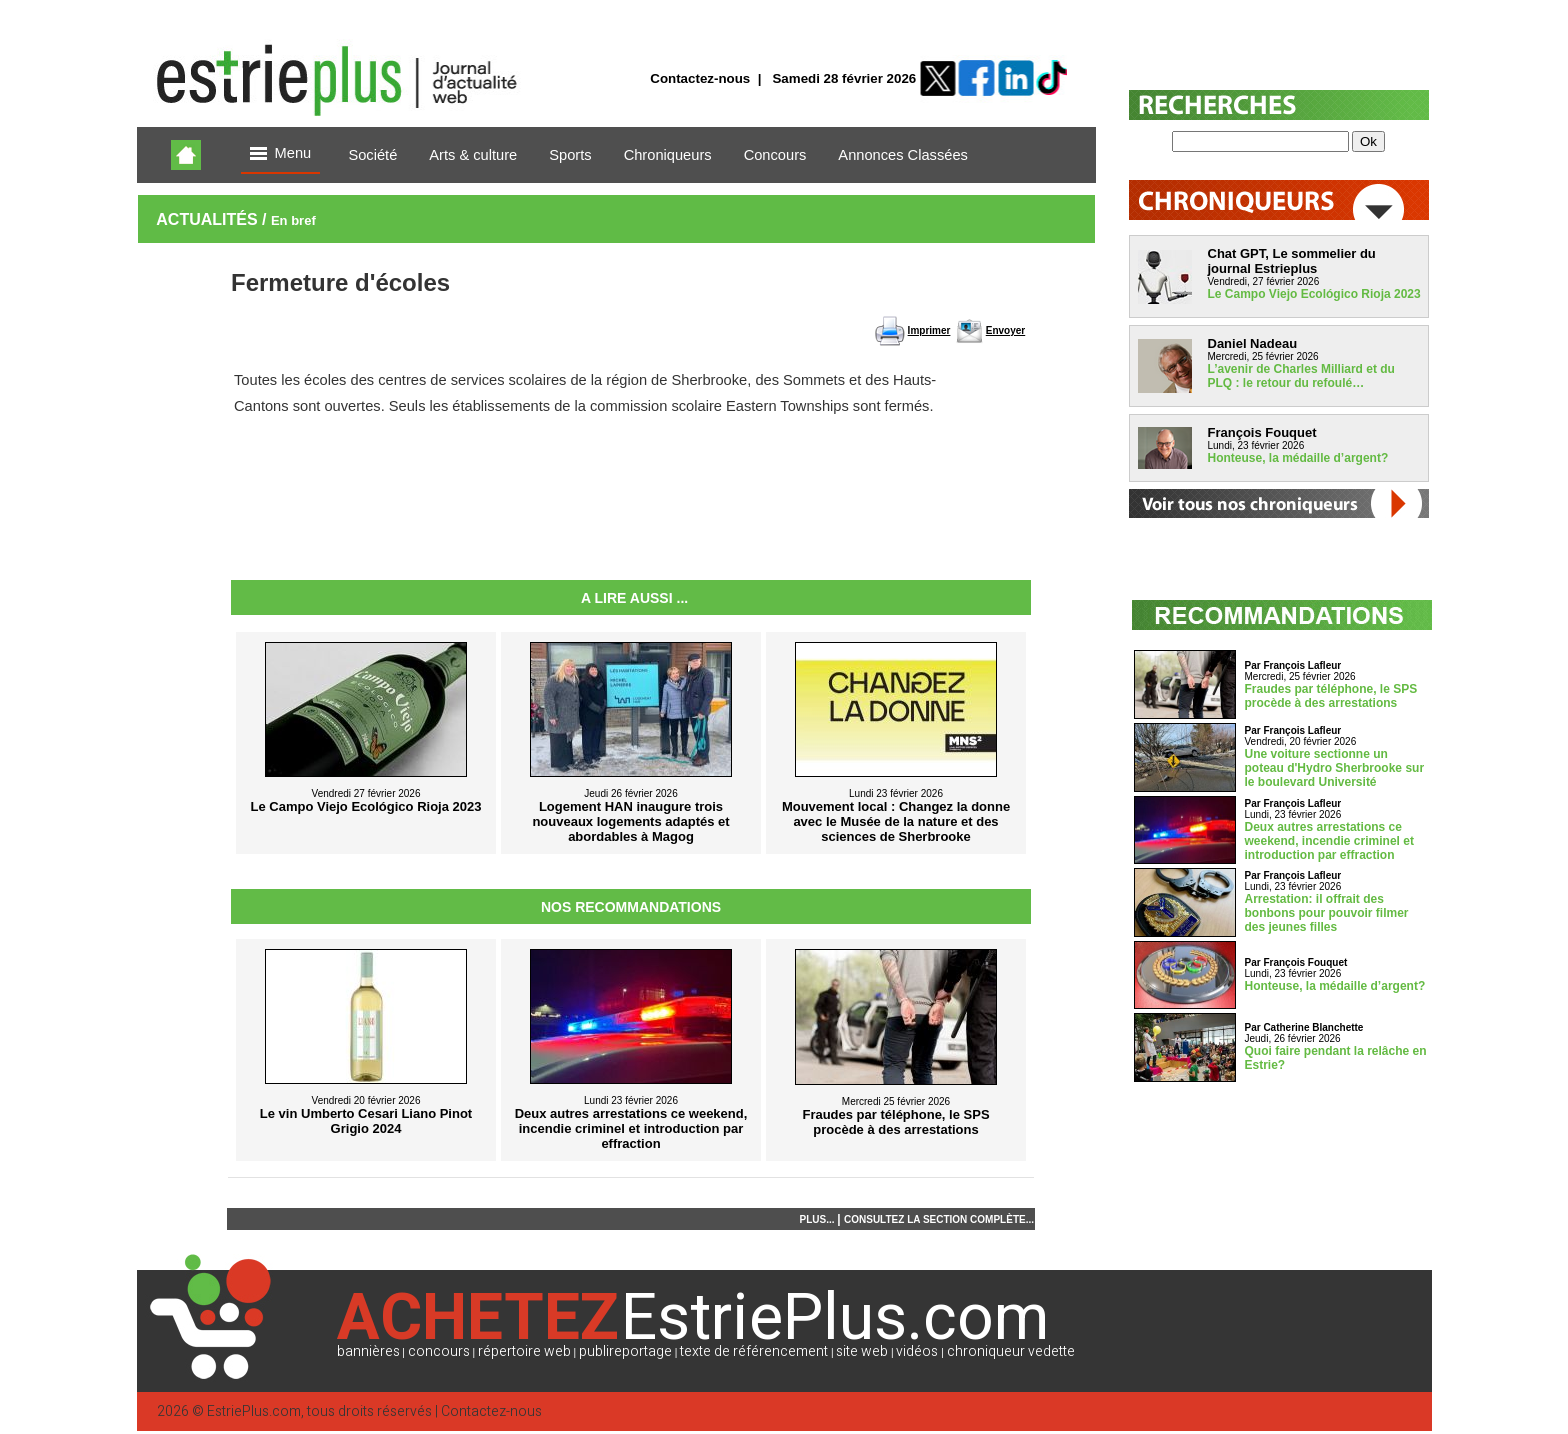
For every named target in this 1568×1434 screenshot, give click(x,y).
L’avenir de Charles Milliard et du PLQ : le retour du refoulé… (1301, 376)
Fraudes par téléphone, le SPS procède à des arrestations (1331, 696)
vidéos (917, 1351)
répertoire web (524, 1351)
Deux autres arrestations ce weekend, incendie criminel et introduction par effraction (1329, 841)
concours (439, 1351)
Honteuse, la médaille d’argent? (1298, 458)
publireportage (625, 1351)
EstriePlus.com (254, 1411)
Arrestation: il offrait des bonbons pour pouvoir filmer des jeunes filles (1327, 913)
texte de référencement (754, 1351)
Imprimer (929, 330)
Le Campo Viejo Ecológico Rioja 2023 (1314, 294)
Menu (281, 154)
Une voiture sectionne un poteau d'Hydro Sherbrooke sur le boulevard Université (1335, 768)
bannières (368, 1351)
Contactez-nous (700, 78)
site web (862, 1351)
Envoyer (1005, 330)
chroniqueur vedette (1011, 1351)
